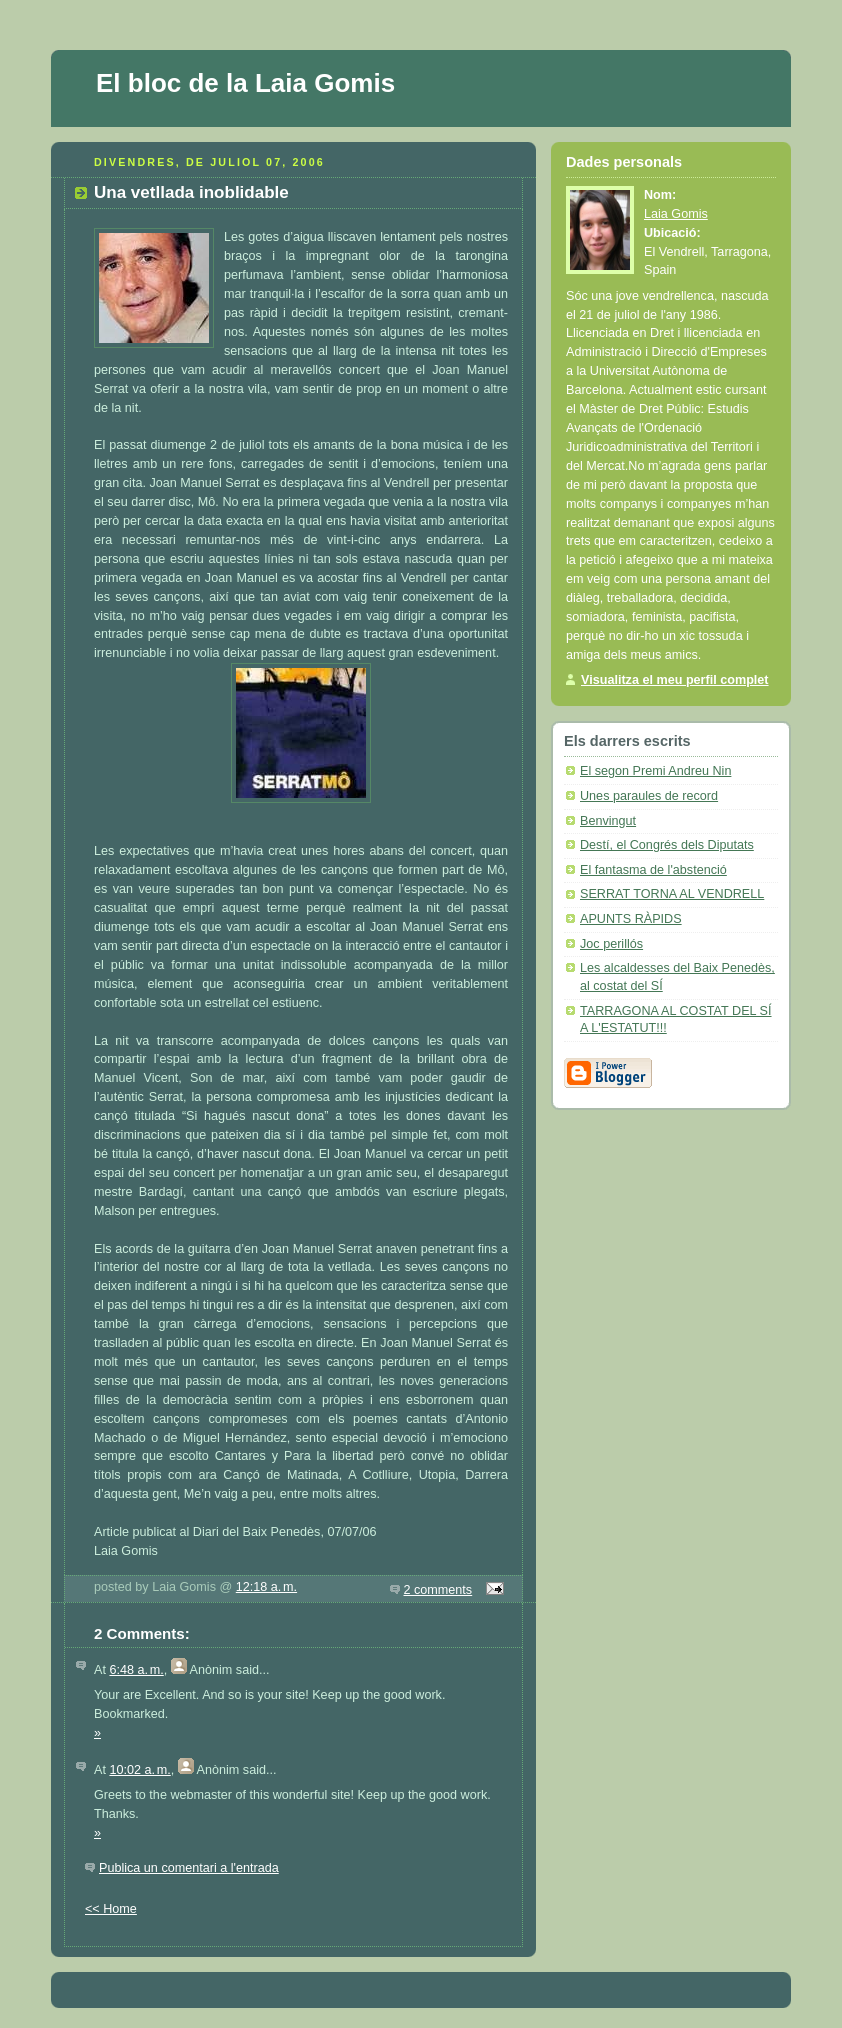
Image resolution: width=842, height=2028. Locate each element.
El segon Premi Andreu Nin (655, 771)
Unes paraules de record (649, 796)
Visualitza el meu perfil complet (675, 680)
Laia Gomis (676, 214)
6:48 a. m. (136, 1670)
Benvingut (608, 821)
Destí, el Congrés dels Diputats (667, 845)
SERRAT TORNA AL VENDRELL (672, 894)
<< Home (111, 1909)
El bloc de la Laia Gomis (245, 83)
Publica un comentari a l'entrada (189, 1868)
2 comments (438, 1590)
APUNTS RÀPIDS (631, 919)
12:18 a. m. (266, 1587)
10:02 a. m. (139, 1770)
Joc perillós (611, 944)
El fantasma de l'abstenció (653, 870)
